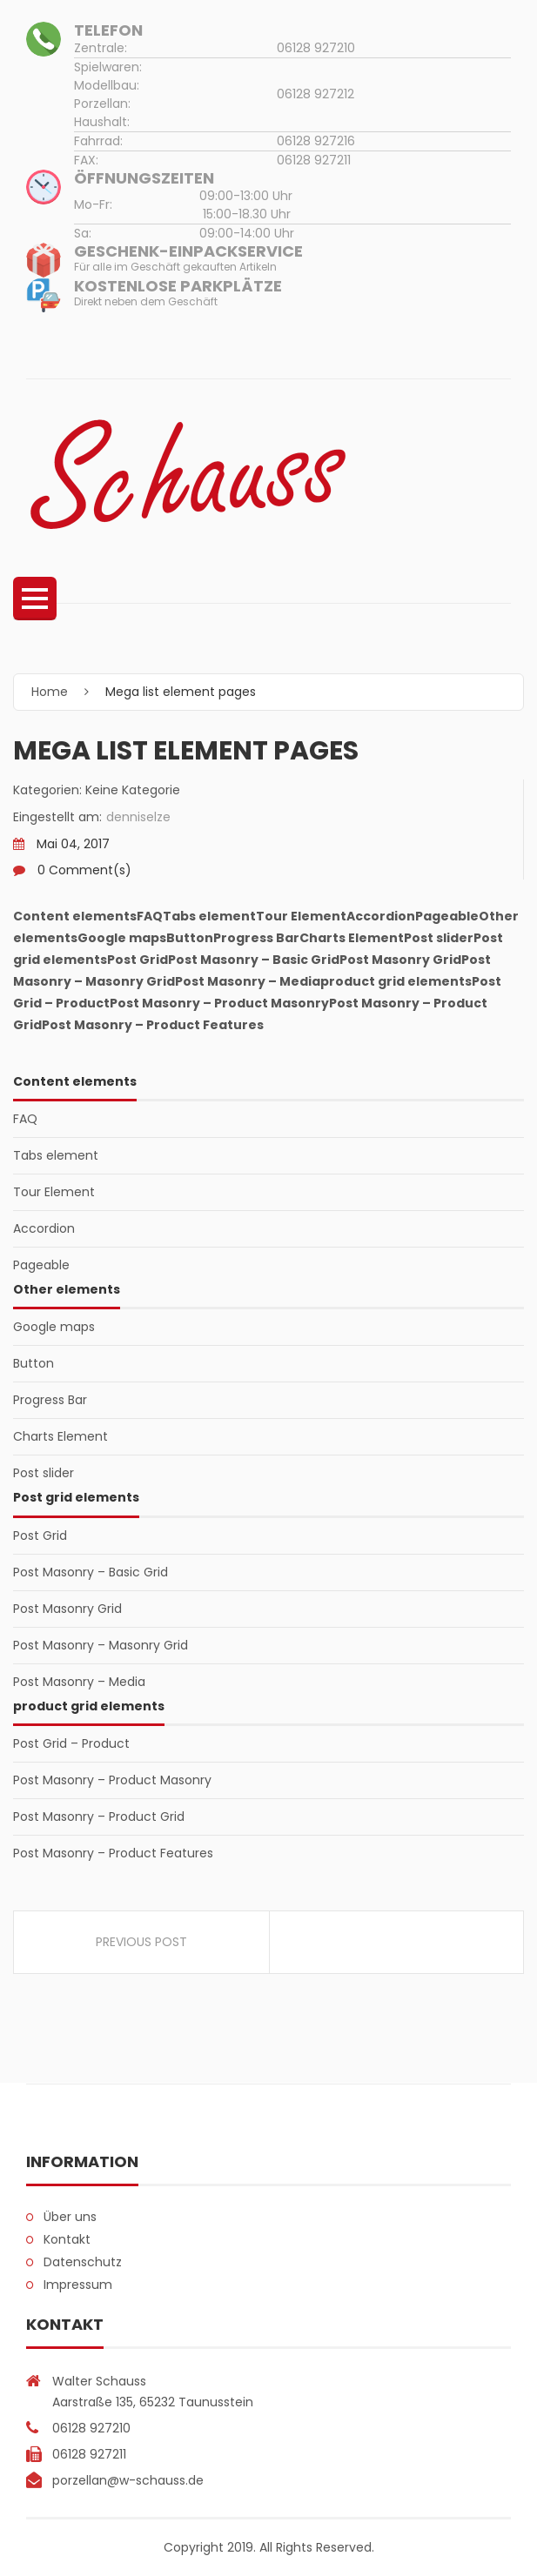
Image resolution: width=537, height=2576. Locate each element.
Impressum (78, 2284)
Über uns (70, 2216)
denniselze (138, 817)
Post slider (43, 1473)
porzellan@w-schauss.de (128, 2480)
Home (49, 691)
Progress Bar (50, 1399)
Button (33, 1363)
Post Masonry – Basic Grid (90, 1572)
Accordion (44, 1228)
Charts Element (60, 1436)
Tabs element (55, 1155)
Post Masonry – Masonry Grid (100, 1645)
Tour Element (54, 1192)
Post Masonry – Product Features (113, 1853)
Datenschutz (83, 2262)
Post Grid (40, 1535)
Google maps (54, 1326)
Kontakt (67, 2239)
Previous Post (141, 1941)
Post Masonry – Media (79, 1681)
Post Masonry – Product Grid (99, 1816)
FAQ (25, 1118)
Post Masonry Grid (67, 1608)
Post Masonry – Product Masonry (112, 1780)
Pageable (41, 1265)
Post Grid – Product (71, 1743)
